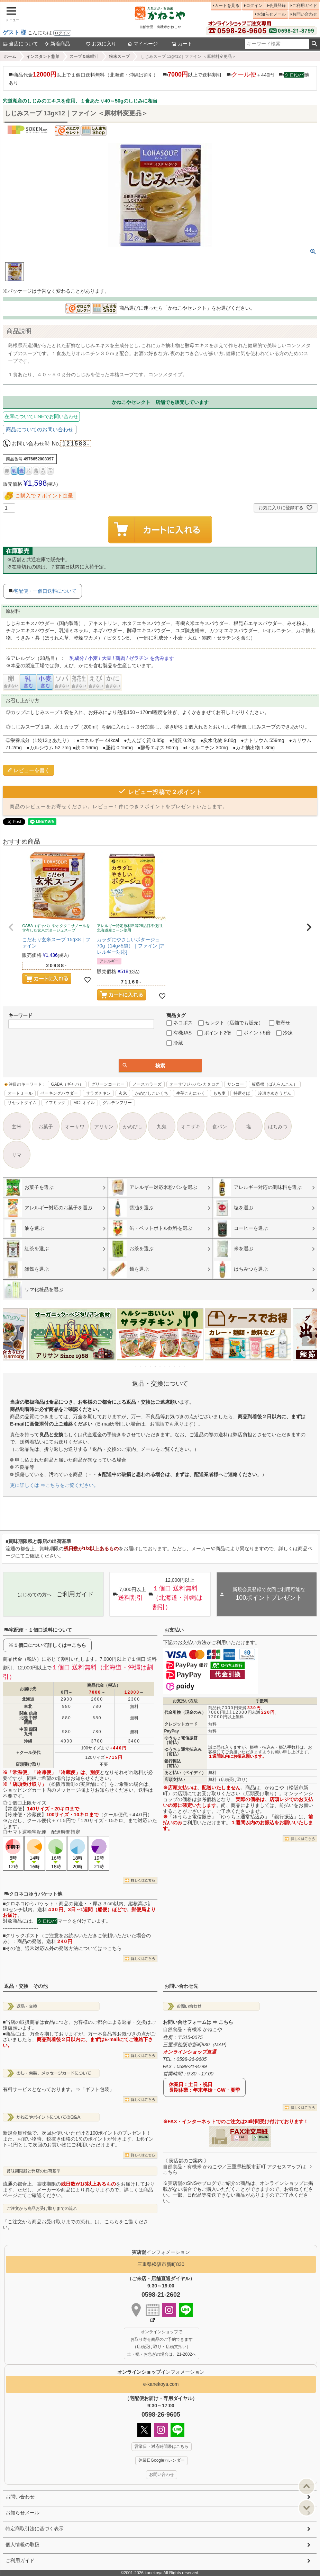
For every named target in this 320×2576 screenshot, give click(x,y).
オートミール (20, 1093)
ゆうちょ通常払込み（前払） (183, 1751)
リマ (16, 1155)
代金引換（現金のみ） (185, 1712)
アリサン (103, 1126)
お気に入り (101, 43)
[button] (11, 927)
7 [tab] (165, 1366)
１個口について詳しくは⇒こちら (49, 1645)
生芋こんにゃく (190, 1093)
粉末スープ (119, 56)
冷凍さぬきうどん (274, 1093)
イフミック (55, 1102)
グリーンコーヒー (108, 1084)
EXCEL (263, 2136)
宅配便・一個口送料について (44, 591)
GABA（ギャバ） (67, 1084)
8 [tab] (170, 1366)
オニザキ (190, 1126)
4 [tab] (151, 1366)
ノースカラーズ (147, 1084)
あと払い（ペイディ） (185, 1772)
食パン (219, 1126)
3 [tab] (146, 1366)
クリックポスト (22, 1935)
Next (309, 1339)
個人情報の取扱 (22, 2544)
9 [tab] (175, 1366)
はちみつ (277, 1126)
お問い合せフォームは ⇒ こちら (198, 2022)
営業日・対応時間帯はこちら (162, 2446)
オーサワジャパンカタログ (194, 1084)
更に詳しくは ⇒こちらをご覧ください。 (54, 1485)
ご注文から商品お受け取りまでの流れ (42, 2208)
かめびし (133, 1126)
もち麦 (219, 1093)
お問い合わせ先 (181, 1986)
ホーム (10, 56)
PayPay (171, 1731)
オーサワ (74, 1126)
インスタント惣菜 (43, 56)
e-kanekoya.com (161, 2384)
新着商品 (57, 43)
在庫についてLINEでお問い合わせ (41, 416)
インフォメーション (160, 2372)
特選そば (242, 1093)
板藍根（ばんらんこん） (275, 1084)
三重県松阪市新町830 (160, 2264)
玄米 (123, 1093)
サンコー (235, 1084)
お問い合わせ (304, 14)
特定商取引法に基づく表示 (35, 2528)
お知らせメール (271, 14)
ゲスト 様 (14, 32)
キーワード (20, 1015)
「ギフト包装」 (97, 2089)
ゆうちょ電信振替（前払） (181, 1740)
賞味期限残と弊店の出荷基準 (34, 2171)
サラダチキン (98, 1093)
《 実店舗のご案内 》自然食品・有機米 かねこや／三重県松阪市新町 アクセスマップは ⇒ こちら (237, 2166)
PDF (242, 2136)
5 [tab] (155, 1366)
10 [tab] (180, 1366)
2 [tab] (141, 1366)
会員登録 (277, 5)
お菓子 (45, 1126)
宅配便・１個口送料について (38, 1630)
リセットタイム (22, 1102)
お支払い (174, 1630)
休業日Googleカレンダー (161, 2460)
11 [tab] (184, 1366)
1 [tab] (136, 1366)
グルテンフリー (117, 1102)
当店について (20, 43)
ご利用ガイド (304, 5)
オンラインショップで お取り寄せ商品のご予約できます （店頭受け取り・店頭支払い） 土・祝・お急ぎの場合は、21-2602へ (161, 2343)
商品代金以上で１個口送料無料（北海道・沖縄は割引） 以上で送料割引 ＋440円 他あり (159, 78)
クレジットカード (181, 1724)
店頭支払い (174, 1779)
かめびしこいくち (151, 1093)
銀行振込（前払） (172, 1763)
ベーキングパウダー (59, 1093)
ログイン (62, 33)
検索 (314, 44)
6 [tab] (160, 1366)
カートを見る (226, 5)
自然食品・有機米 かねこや (192, 2029)
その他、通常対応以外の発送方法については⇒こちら (64, 1948)
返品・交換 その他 (26, 1986)
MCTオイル (84, 1102)
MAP (219, 2044)
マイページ (142, 43)
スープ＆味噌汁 (84, 56)
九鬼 (161, 1126)
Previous (11, 1339)
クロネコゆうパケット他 (33, 1894)
